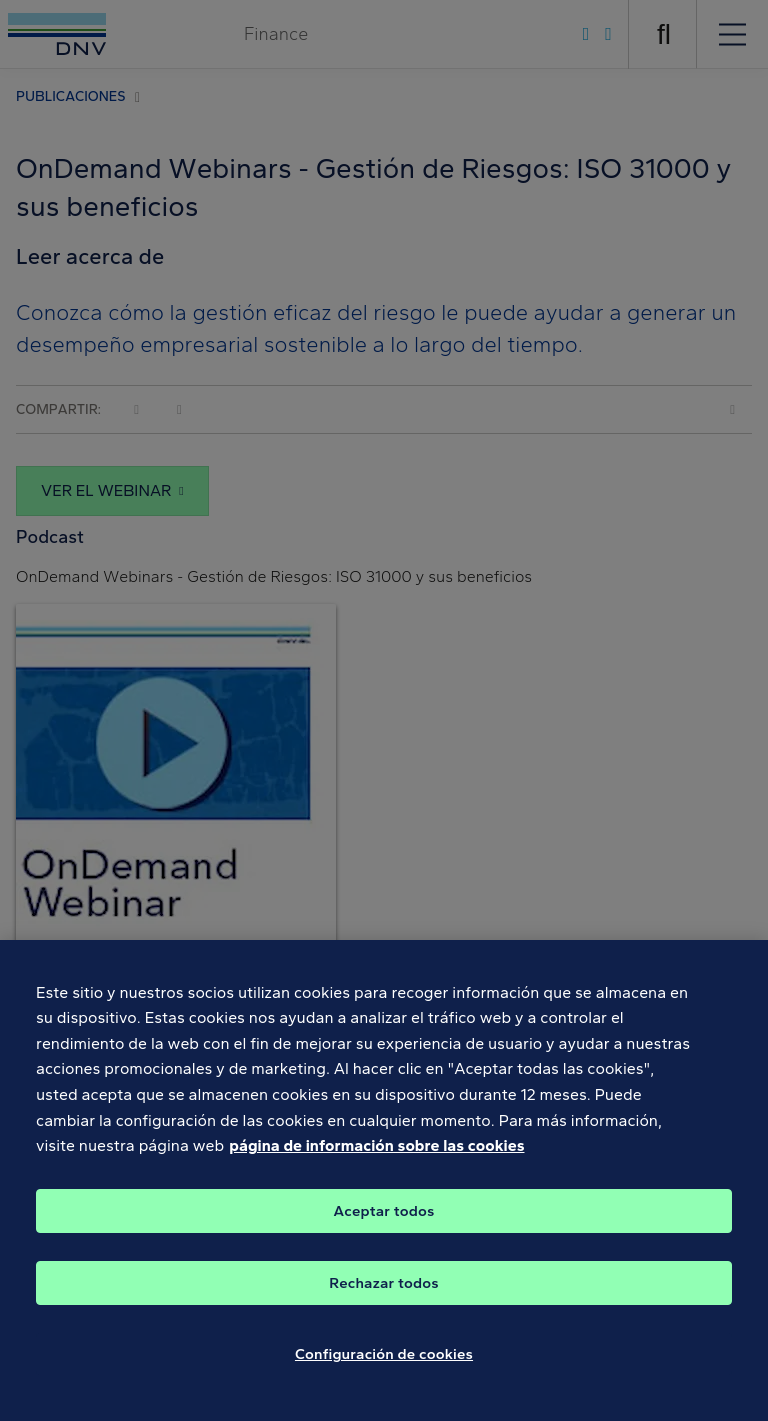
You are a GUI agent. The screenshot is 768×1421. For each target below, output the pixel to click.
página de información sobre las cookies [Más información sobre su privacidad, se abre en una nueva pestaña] (376, 1154)
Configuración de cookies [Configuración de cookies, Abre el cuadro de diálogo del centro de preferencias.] (384, 1362)
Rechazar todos (383, 1291)
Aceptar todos (384, 1219)
